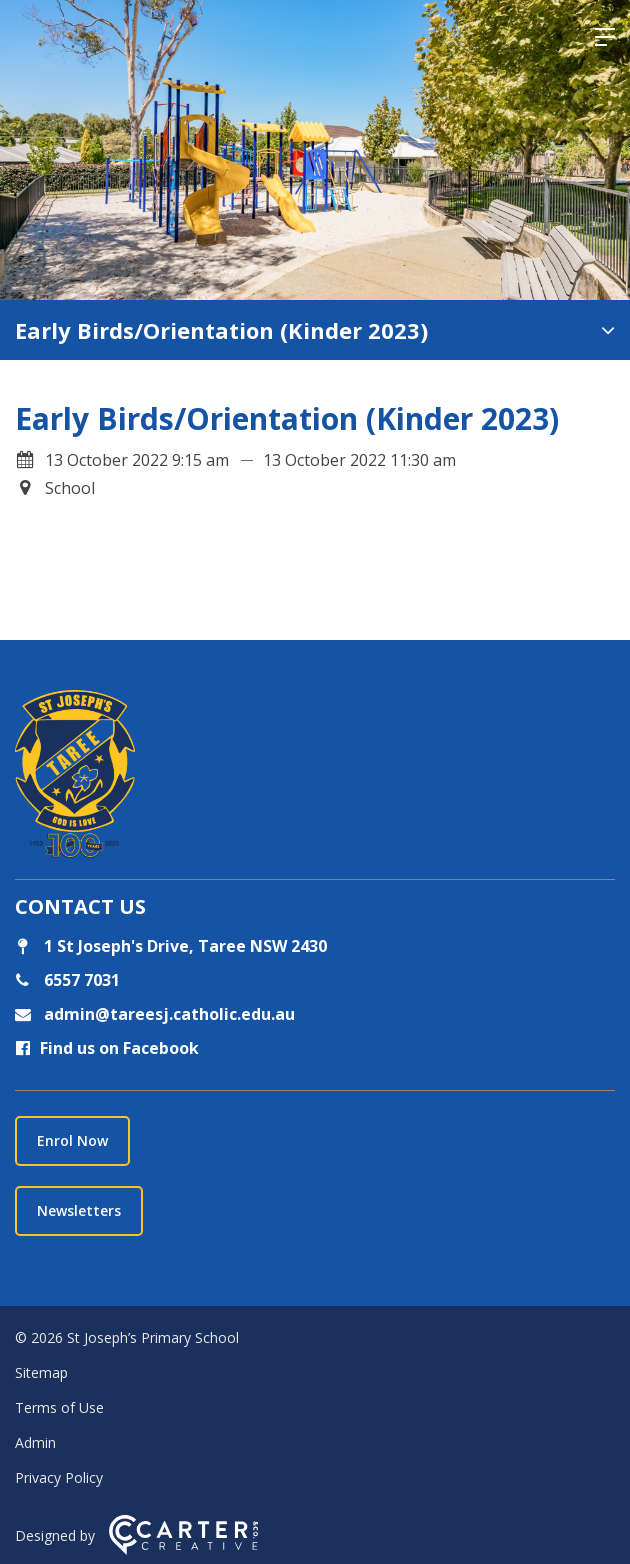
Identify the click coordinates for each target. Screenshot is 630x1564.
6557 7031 (80, 980)
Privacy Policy (59, 1477)
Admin (35, 1442)
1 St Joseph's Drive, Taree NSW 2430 (171, 946)
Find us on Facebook (107, 1048)
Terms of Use (59, 1407)
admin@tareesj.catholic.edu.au (167, 1014)
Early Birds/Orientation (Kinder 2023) (221, 330)
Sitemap (41, 1372)
